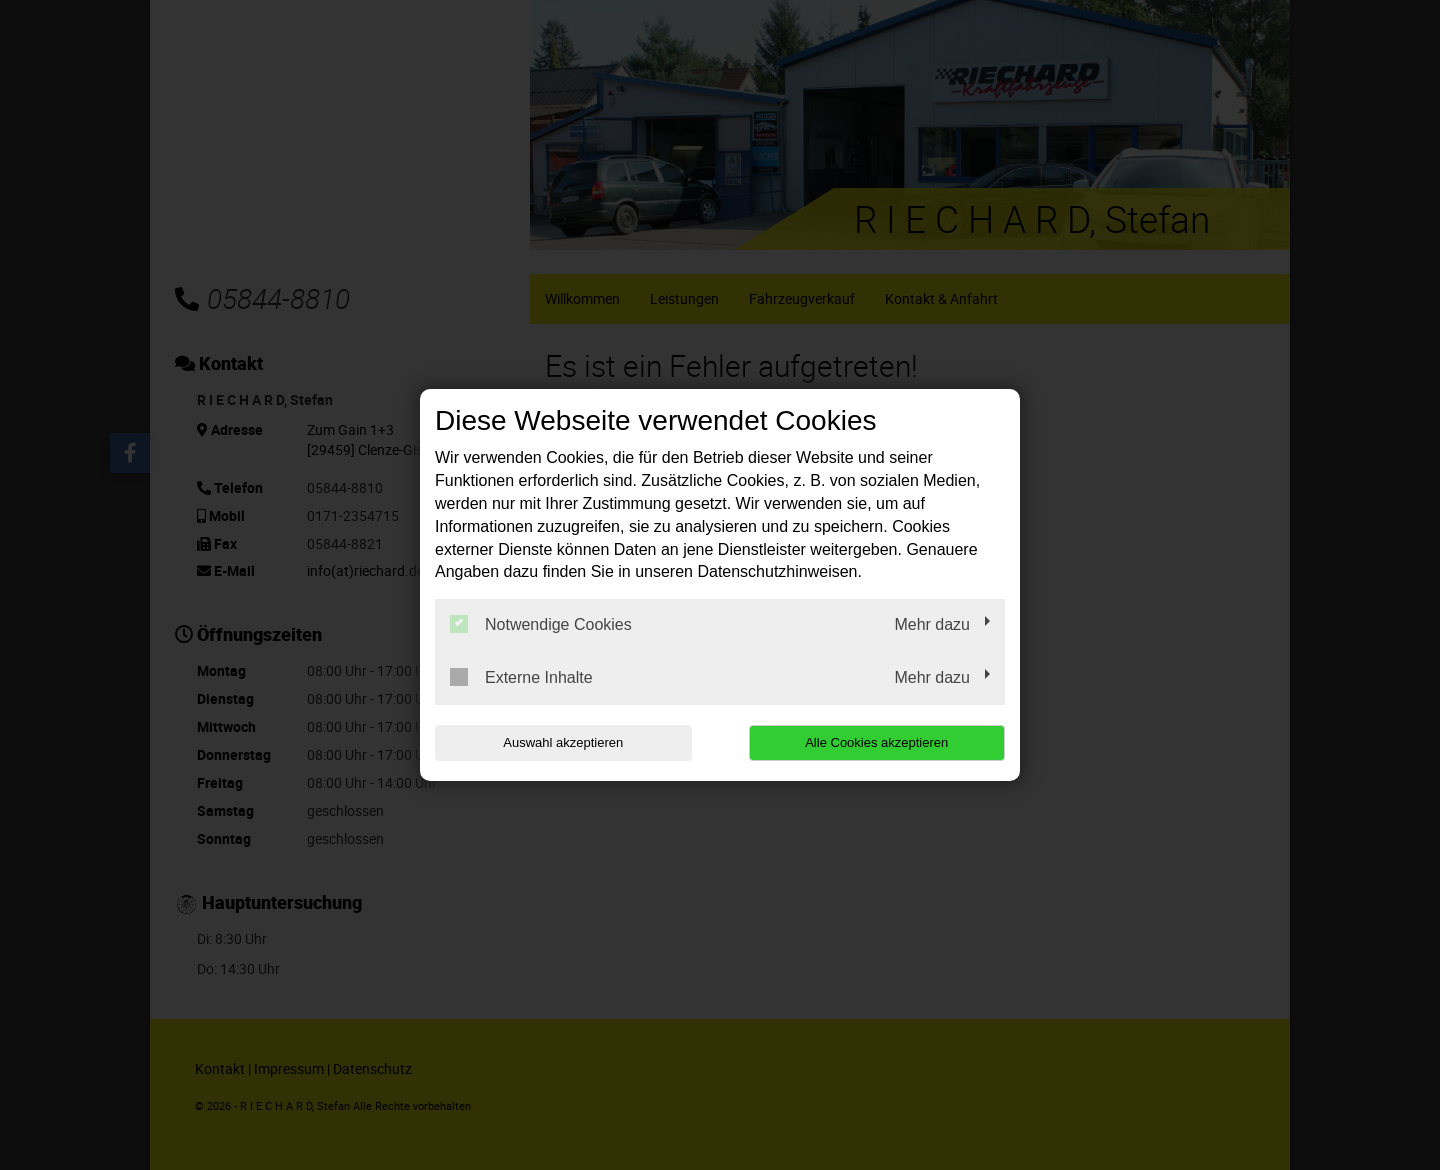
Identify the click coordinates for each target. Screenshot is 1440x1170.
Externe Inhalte (521, 677)
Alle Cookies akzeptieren (876, 742)
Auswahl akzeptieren (563, 742)
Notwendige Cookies (541, 624)
